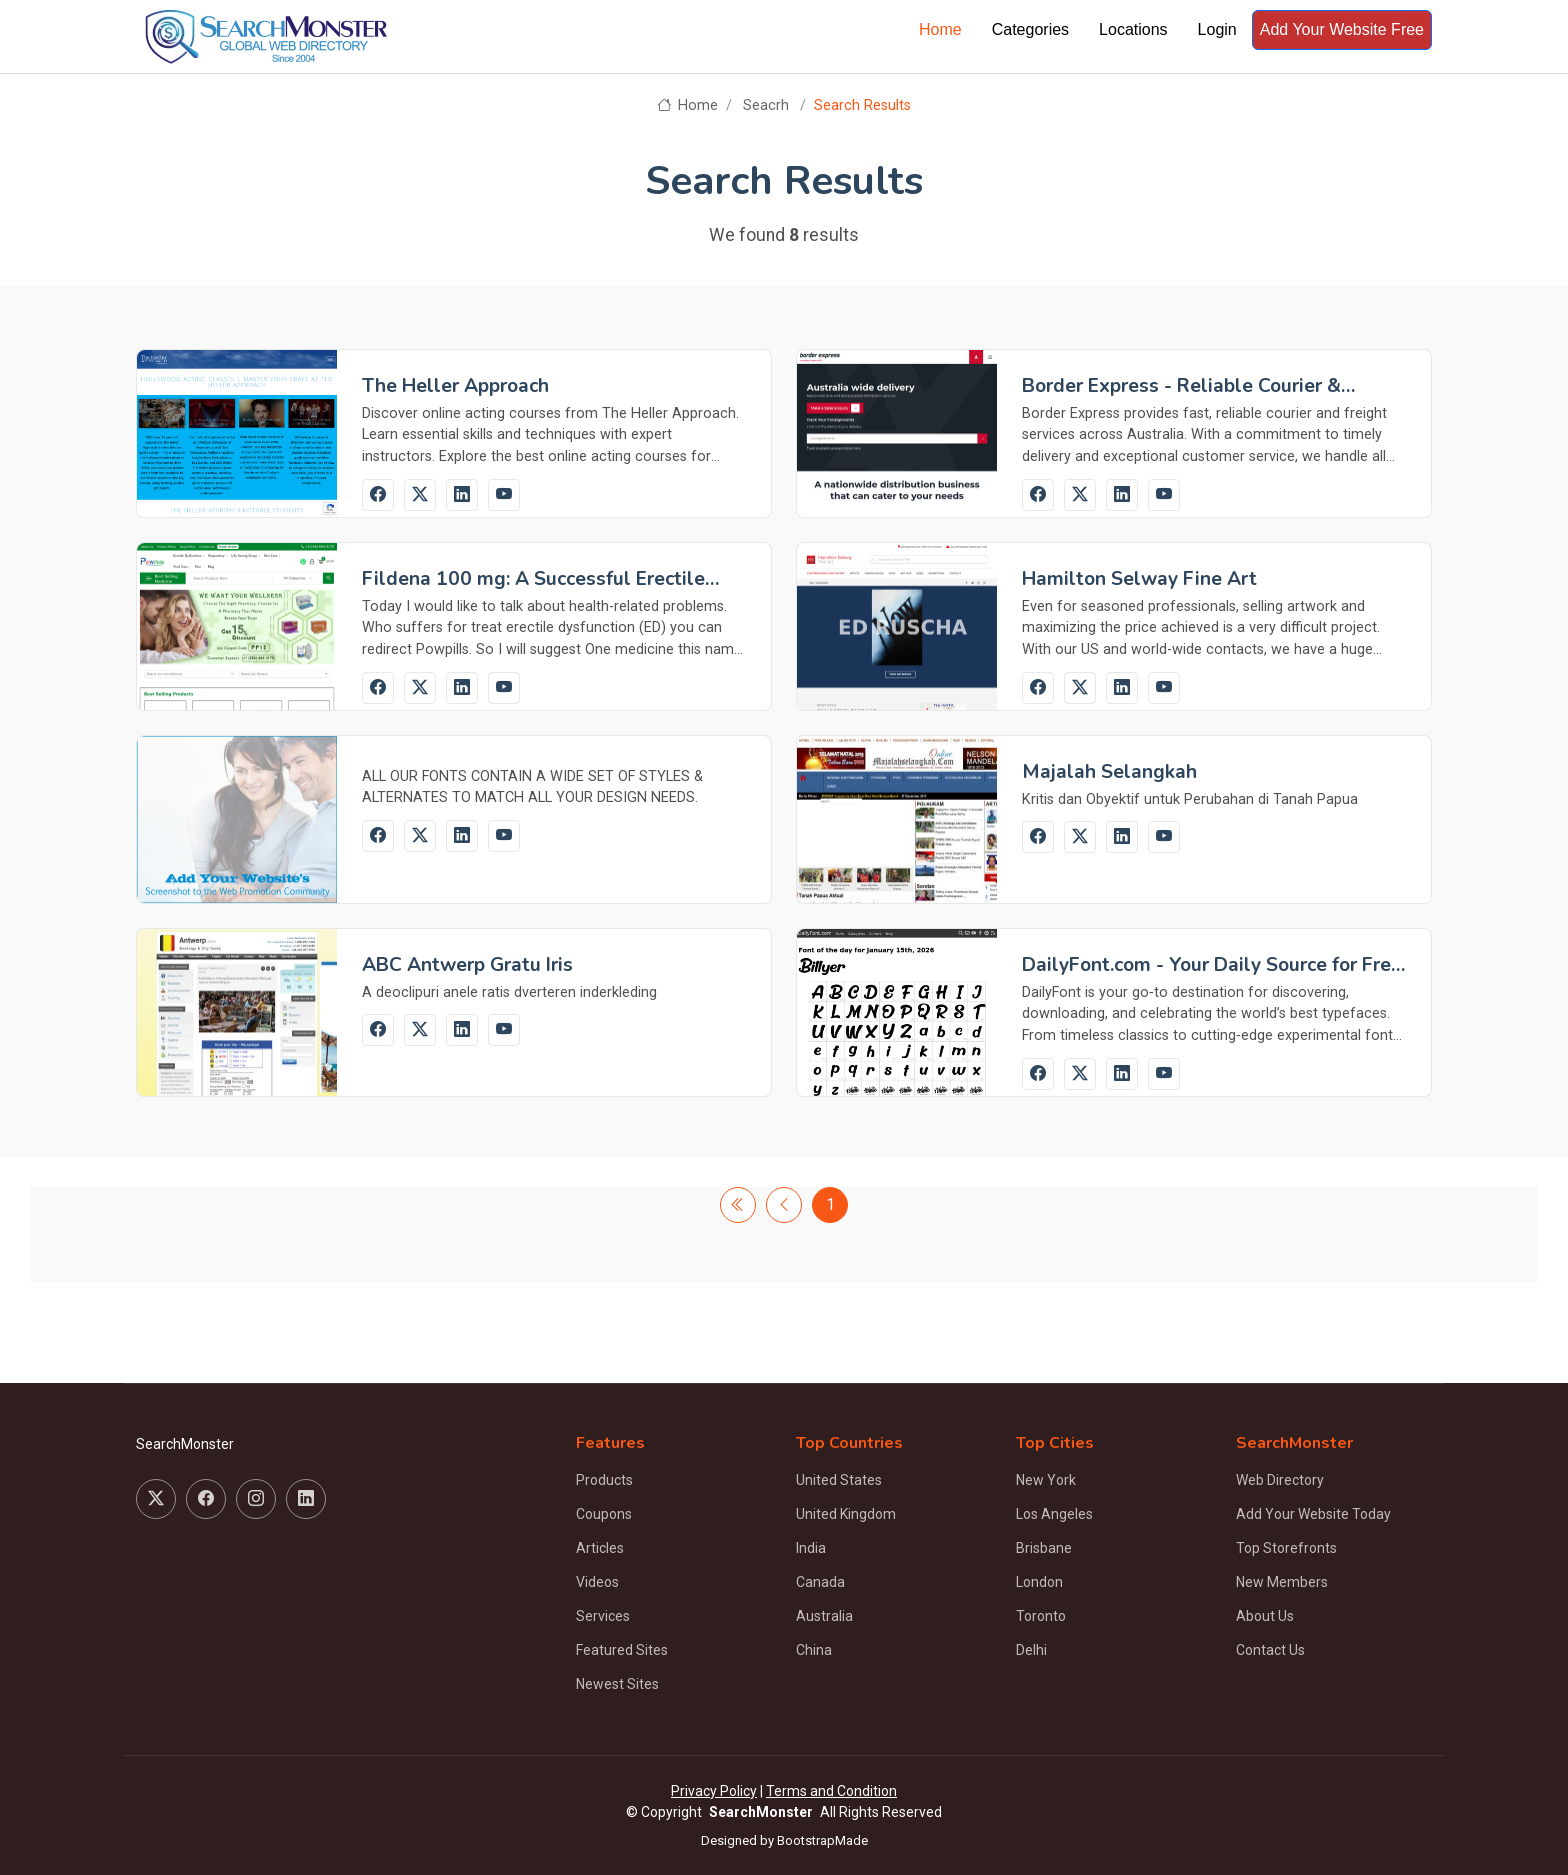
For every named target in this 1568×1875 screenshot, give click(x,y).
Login (1217, 29)
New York (1046, 1480)
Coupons (604, 1514)
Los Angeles (1054, 1514)
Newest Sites (617, 1684)
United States (839, 1480)
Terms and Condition (831, 1791)
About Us (1265, 1616)
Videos (597, 1582)
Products (604, 1480)
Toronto (1041, 1616)
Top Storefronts (1286, 1548)
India (811, 1548)
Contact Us (1270, 1650)
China (814, 1650)
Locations (1133, 29)
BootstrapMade (822, 1840)
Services (603, 1616)
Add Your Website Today (1313, 1514)
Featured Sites (622, 1650)
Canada (820, 1582)
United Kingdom (846, 1514)
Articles (600, 1548)
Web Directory (1280, 1480)
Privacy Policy (714, 1791)
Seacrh (766, 105)
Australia (824, 1616)
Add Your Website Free (1342, 29)
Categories (1030, 29)
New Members (1282, 1582)
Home (940, 29)
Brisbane (1044, 1548)
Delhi (1031, 1650)
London (1039, 1582)
